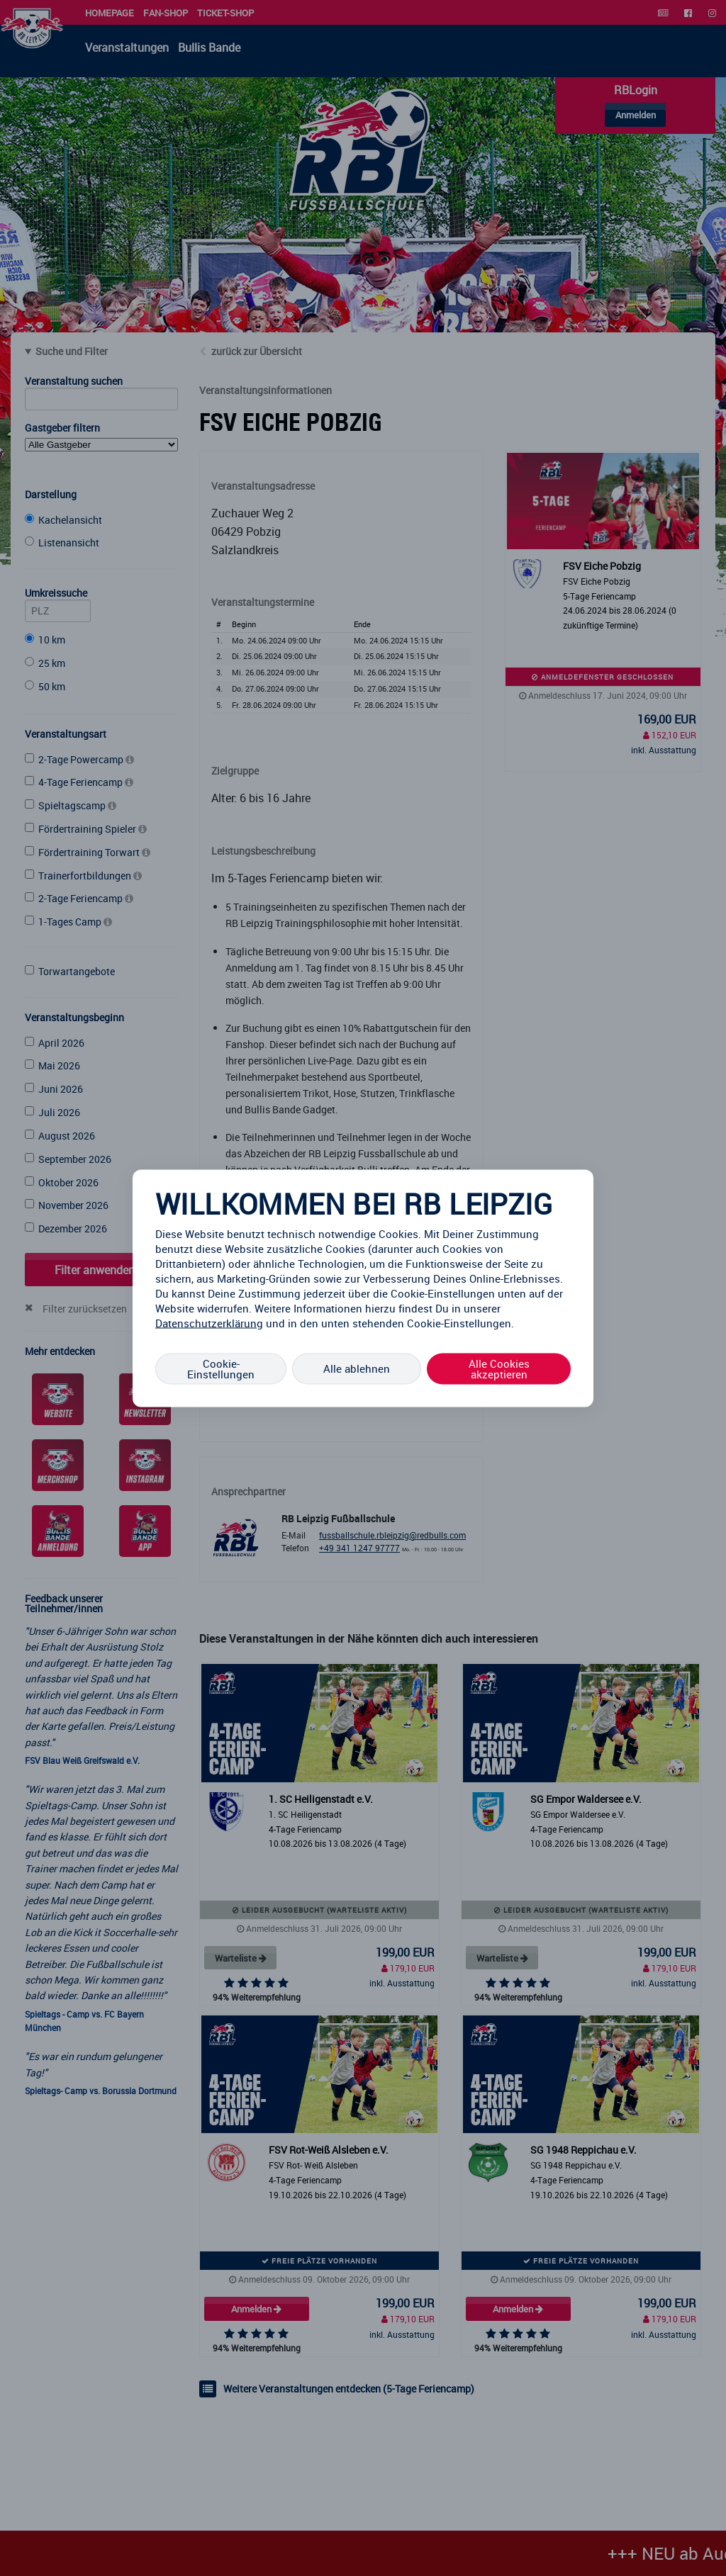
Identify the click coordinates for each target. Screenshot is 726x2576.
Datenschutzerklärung (209, 1322)
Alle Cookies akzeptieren (499, 1368)
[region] (363, 1288)
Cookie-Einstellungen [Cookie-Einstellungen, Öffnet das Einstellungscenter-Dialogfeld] (221, 1368)
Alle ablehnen (356, 1368)
